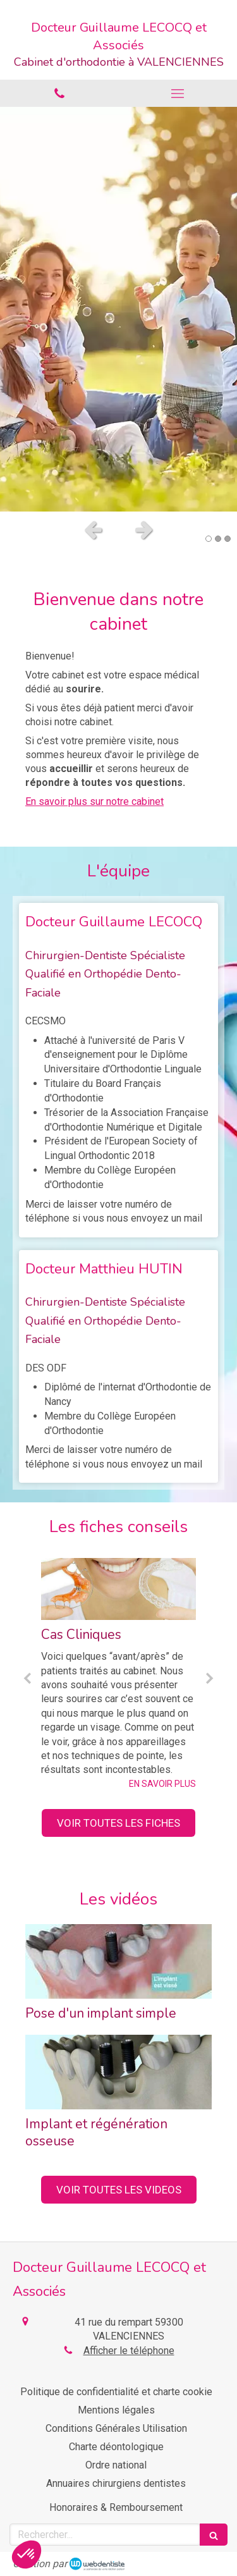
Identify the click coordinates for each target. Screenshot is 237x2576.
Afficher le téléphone (128, 2351)
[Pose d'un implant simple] (118, 1961)
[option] (118, 309)
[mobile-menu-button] (178, 93)
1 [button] (208, 539)
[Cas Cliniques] (118, 1589)
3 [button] (227, 539)
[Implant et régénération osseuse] (118, 2072)
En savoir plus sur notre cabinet (94, 801)
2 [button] (218, 539)
